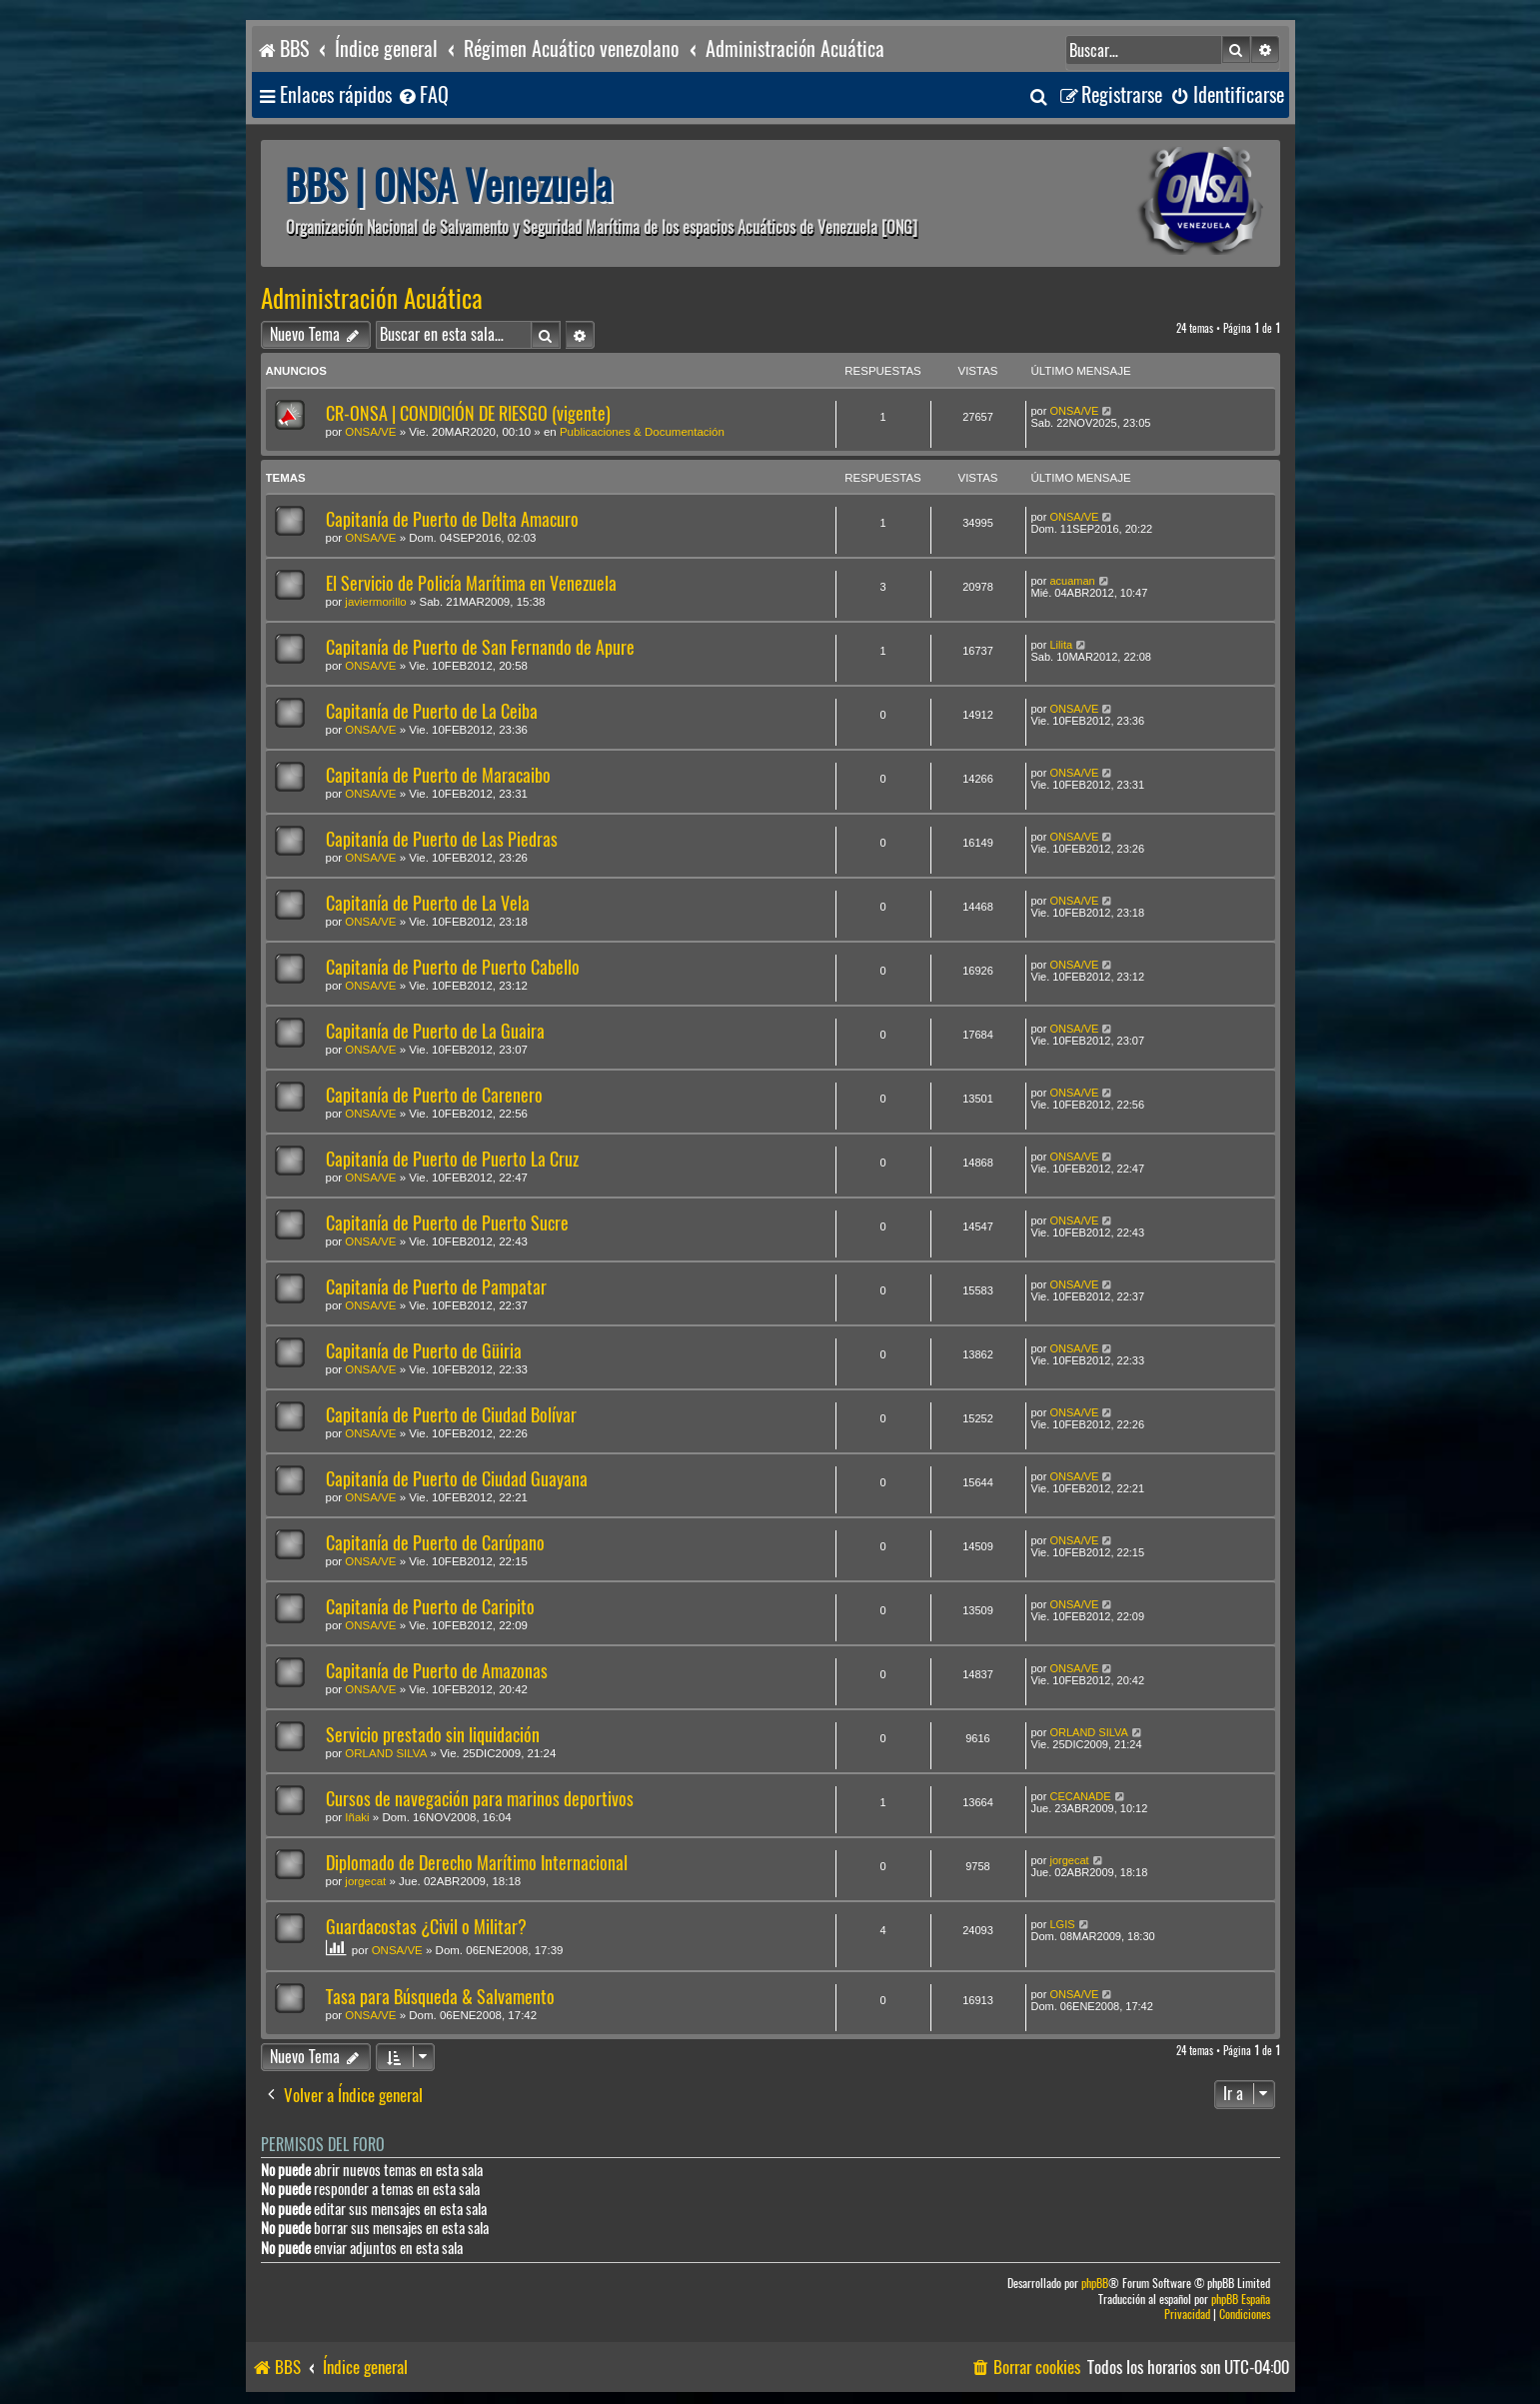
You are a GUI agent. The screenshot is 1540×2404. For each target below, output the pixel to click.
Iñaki (357, 1817)
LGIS (1061, 1924)
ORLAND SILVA (386, 1753)
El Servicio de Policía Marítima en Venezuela (471, 583)
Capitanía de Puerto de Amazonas (437, 1670)
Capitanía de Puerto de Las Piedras (442, 839)
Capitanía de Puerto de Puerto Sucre (447, 1222)
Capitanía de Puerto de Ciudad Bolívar (451, 1414)
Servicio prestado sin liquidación (433, 1734)
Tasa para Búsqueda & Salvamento (440, 1996)
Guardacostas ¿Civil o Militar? (426, 1926)
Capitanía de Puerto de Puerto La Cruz (452, 1159)
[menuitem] (423, 95)
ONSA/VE (370, 432)
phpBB (1094, 2283)
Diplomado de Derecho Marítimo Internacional (477, 1862)
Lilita (1060, 645)
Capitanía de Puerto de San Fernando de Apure (480, 647)
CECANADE (1079, 1796)
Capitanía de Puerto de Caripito (430, 1606)
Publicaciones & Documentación (642, 432)
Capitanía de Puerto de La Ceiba (432, 711)
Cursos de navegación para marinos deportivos (480, 1798)
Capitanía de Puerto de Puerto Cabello (453, 967)
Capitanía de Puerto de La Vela (428, 903)
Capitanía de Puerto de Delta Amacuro (452, 519)
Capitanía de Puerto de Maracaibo (438, 775)
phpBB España (1240, 2299)
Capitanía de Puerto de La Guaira (435, 1031)
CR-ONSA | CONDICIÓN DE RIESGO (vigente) (468, 413)
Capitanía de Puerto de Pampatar (436, 1286)
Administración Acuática (372, 299)
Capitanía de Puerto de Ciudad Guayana (457, 1478)
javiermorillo (375, 602)
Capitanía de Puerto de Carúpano (435, 1542)
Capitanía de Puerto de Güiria (424, 1350)
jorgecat (365, 1881)
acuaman (1071, 581)
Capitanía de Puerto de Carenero (434, 1095)
